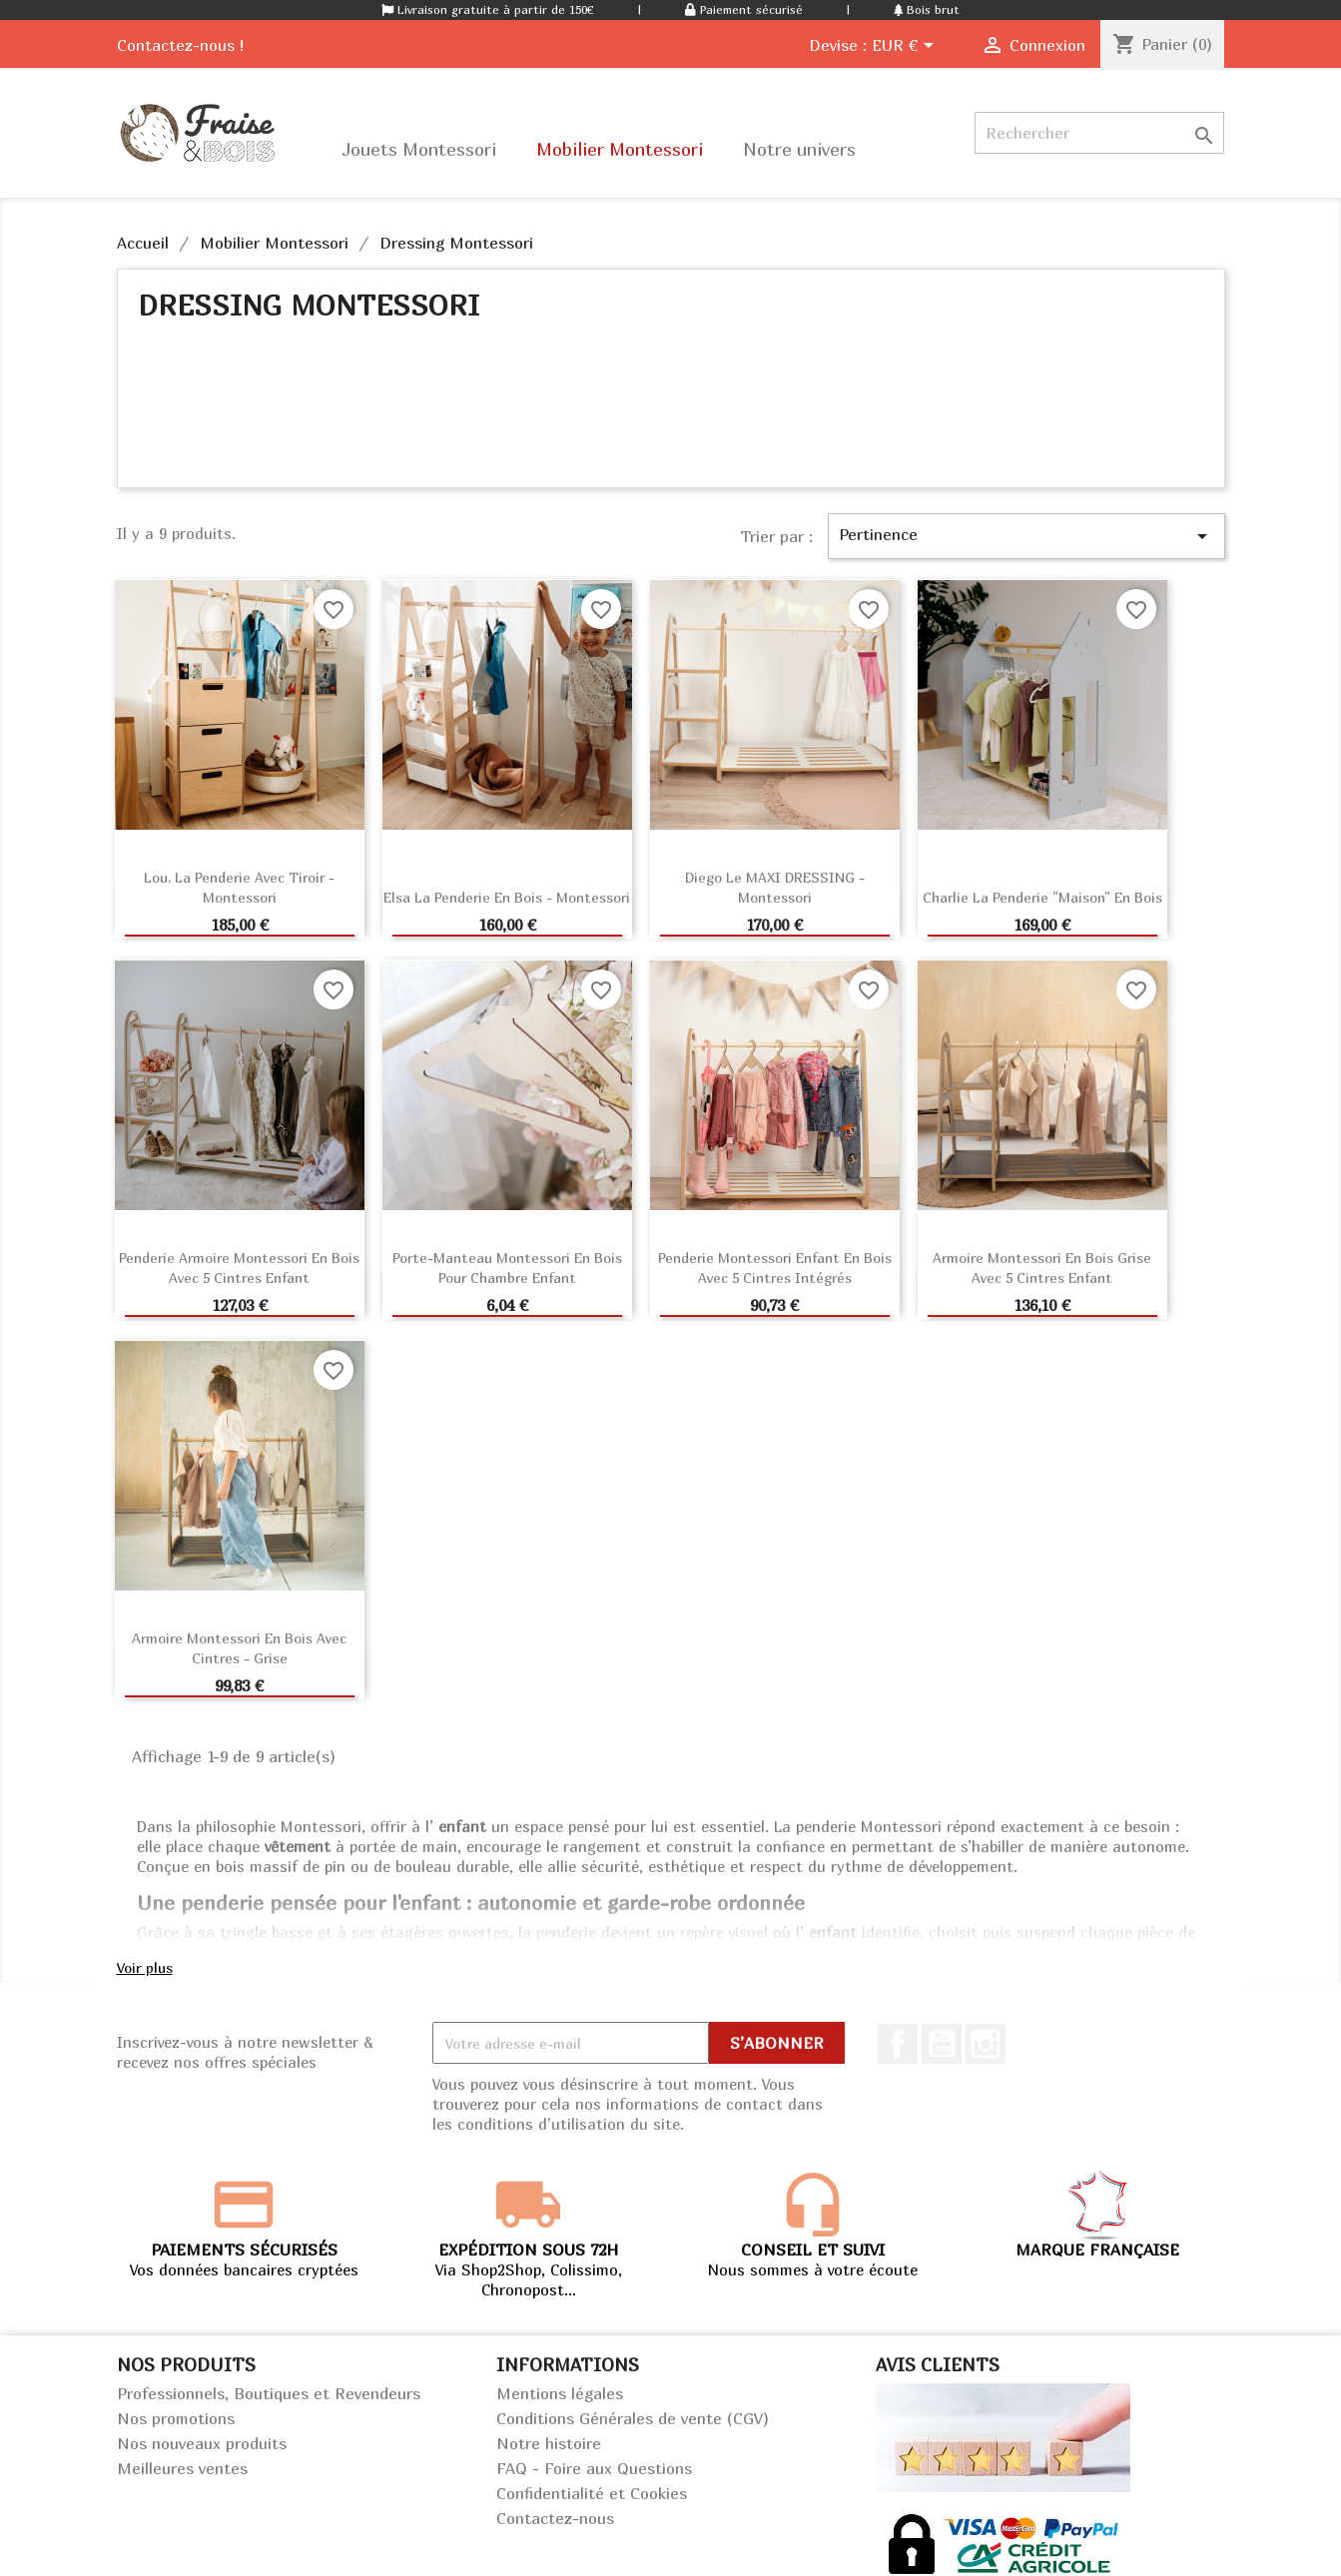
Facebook (898, 2044)
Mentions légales (559, 2393)
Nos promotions (176, 2418)
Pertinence (1026, 536)
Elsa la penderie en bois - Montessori (506, 897)
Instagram (986, 2044)
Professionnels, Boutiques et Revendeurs (268, 2393)
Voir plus (145, 1967)
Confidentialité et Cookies (591, 2493)
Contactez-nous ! (180, 45)
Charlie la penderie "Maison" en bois (1042, 897)
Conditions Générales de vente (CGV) (632, 2418)
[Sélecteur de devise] (906, 47)
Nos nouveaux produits (202, 2443)
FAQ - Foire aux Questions (594, 2468)
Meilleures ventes (182, 2468)
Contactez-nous (555, 2518)
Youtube (942, 2044)
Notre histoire (548, 2443)
